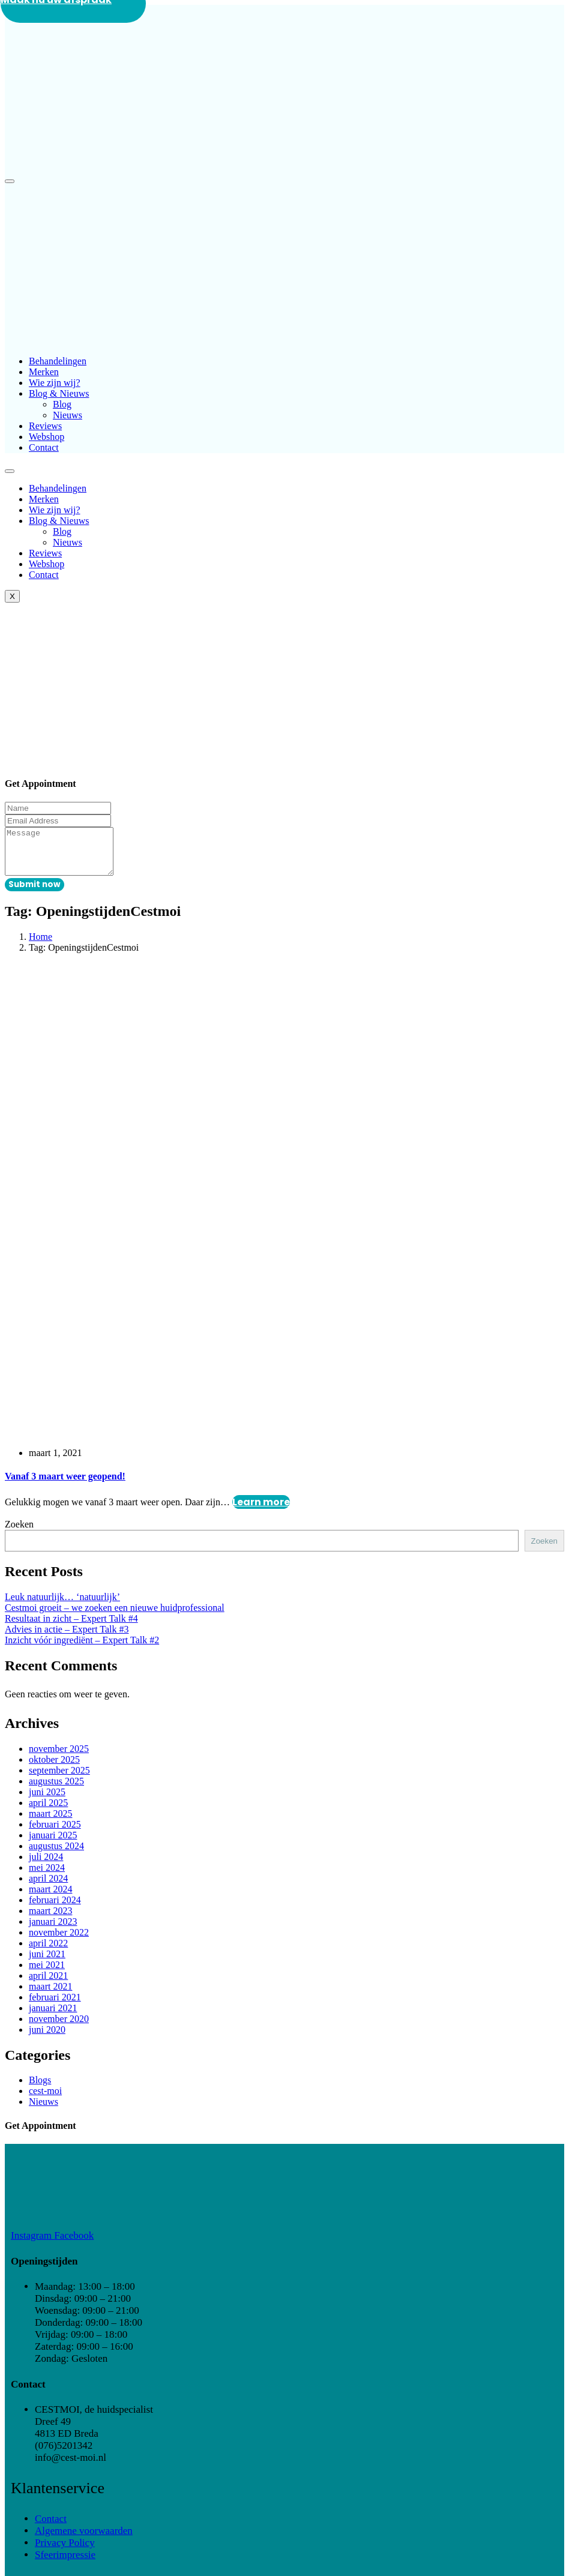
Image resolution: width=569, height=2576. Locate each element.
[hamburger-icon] (9, 471)
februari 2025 (55, 1833)
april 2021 (48, 1984)
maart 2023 (50, 1920)
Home (40, 945)
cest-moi (45, 2100)
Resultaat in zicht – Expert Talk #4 (71, 1627)
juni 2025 (47, 1801)
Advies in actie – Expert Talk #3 (67, 1638)
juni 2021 (47, 1963)
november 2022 (59, 1941)
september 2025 (59, 1779)
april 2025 (48, 1812)
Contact (44, 447)
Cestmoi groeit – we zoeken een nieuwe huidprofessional (114, 1617)
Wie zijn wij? (54, 383)
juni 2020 (47, 2038)
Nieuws (67, 415)
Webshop (46, 437)
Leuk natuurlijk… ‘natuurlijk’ (62, 1606)
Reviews (45, 426)
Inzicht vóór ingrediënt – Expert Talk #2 (82, 1649)
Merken (44, 372)
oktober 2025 (54, 1768)
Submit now (34, 893)
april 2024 (48, 1887)
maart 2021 (50, 1995)
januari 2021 (53, 2017)
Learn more (261, 1511)
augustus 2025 (56, 1790)
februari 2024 (55, 1909)
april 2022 (48, 1952)
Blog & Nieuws (59, 393)
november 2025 (59, 1758)
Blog (62, 404)
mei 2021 (47, 1974)
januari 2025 (53, 1844)
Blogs (40, 2089)
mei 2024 (47, 1876)
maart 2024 (50, 1898)
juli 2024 (46, 1866)
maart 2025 (50, 1822)
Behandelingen (57, 361)
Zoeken (19, 1533)
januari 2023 (53, 1930)
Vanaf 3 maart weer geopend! (65, 1485)
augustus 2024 (56, 1855)
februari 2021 (55, 2006)
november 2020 (59, 2028)
